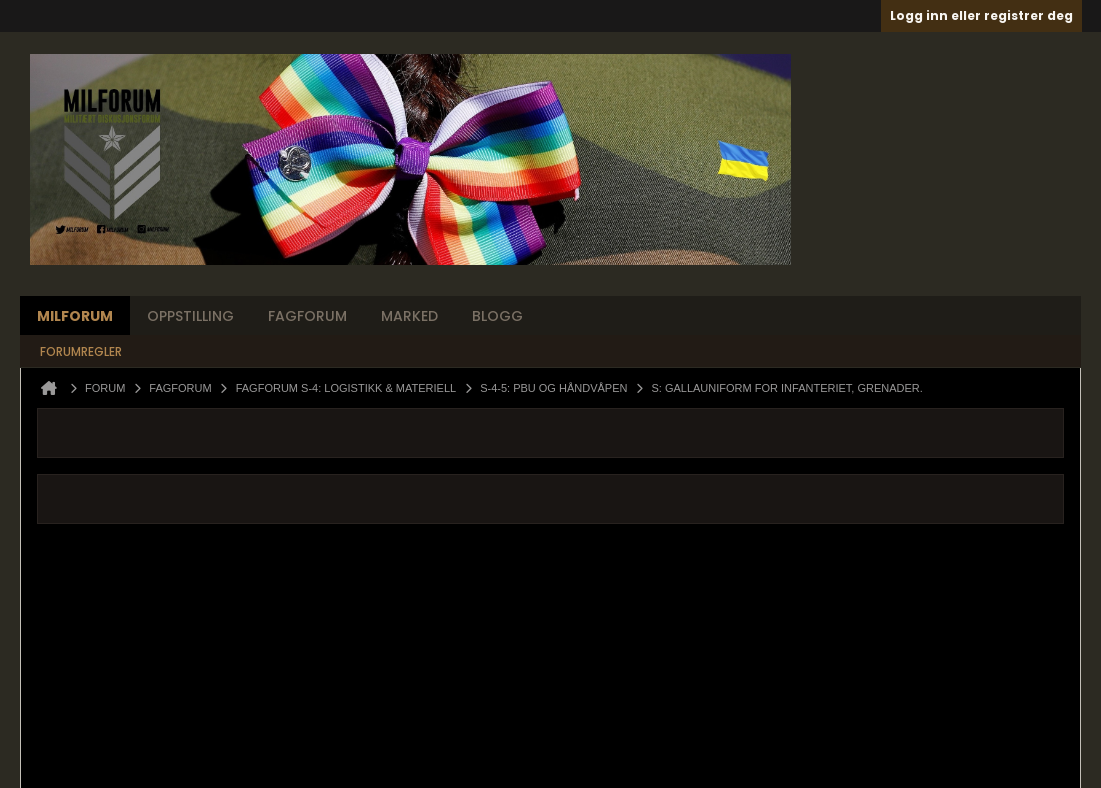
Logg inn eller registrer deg (981, 15)
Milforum (75, 316)
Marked (409, 316)
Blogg (497, 316)
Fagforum (307, 316)
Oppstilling (190, 316)
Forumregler (81, 351)
